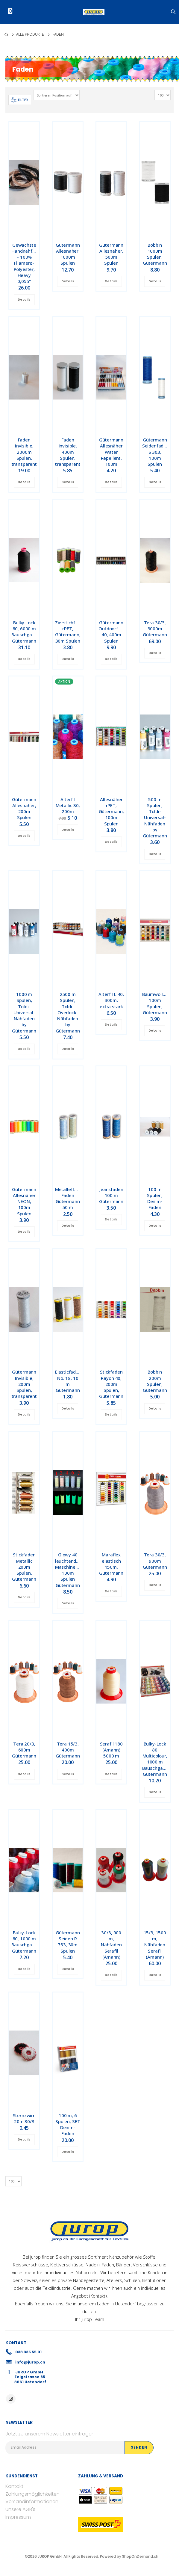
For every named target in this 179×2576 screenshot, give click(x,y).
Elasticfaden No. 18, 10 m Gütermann (68, 1381)
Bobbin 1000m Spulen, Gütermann (155, 254)
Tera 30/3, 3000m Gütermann (155, 628)
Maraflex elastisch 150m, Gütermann (111, 1564)
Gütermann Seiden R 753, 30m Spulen (68, 1942)
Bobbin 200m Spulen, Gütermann (155, 1381)
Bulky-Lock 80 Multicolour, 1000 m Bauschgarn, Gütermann (155, 1759)
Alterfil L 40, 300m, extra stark (111, 1000)
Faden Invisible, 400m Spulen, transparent (67, 452)
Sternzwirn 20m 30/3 (24, 2118)
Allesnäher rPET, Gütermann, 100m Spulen (111, 811)
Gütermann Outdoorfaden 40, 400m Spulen (113, 631)
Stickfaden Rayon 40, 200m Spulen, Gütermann (111, 1384)
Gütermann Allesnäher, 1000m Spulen (68, 254)
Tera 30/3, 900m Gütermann (155, 1561)
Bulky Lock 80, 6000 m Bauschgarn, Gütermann (24, 631)
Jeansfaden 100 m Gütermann (111, 1195)
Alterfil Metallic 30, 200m (68, 805)
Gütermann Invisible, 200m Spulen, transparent (24, 1384)
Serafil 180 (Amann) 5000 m (111, 1750)
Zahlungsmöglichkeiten (32, 2494)
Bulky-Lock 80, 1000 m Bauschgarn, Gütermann (24, 1942)
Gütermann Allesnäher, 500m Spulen (111, 254)
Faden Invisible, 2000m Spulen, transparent (24, 452)
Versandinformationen (31, 2501)
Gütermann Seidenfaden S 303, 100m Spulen (155, 452)
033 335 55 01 (28, 2352)
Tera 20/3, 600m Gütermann (24, 1750)
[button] (174, 12)
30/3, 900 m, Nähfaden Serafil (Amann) (111, 1945)
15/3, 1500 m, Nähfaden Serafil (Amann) (155, 1945)
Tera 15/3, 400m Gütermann (68, 1750)
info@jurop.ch (30, 2362)
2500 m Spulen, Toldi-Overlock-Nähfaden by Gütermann (68, 1012)
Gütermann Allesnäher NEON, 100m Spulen (24, 1201)
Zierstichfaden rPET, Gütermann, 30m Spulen (70, 631)
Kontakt (97, 2296)
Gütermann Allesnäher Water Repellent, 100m (111, 452)
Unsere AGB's (20, 2509)
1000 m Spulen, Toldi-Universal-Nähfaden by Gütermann (24, 1012)
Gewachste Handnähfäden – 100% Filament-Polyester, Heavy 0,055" (27, 263)
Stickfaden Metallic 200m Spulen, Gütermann (24, 1567)
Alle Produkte (30, 34)
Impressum (18, 2517)
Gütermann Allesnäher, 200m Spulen (24, 808)
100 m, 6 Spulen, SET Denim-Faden (67, 2124)
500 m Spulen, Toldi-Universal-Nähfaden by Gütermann (155, 817)
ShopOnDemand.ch (140, 2556)
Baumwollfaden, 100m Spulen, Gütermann (159, 1003)
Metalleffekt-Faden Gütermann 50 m (69, 1198)
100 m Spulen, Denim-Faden (155, 1198)
